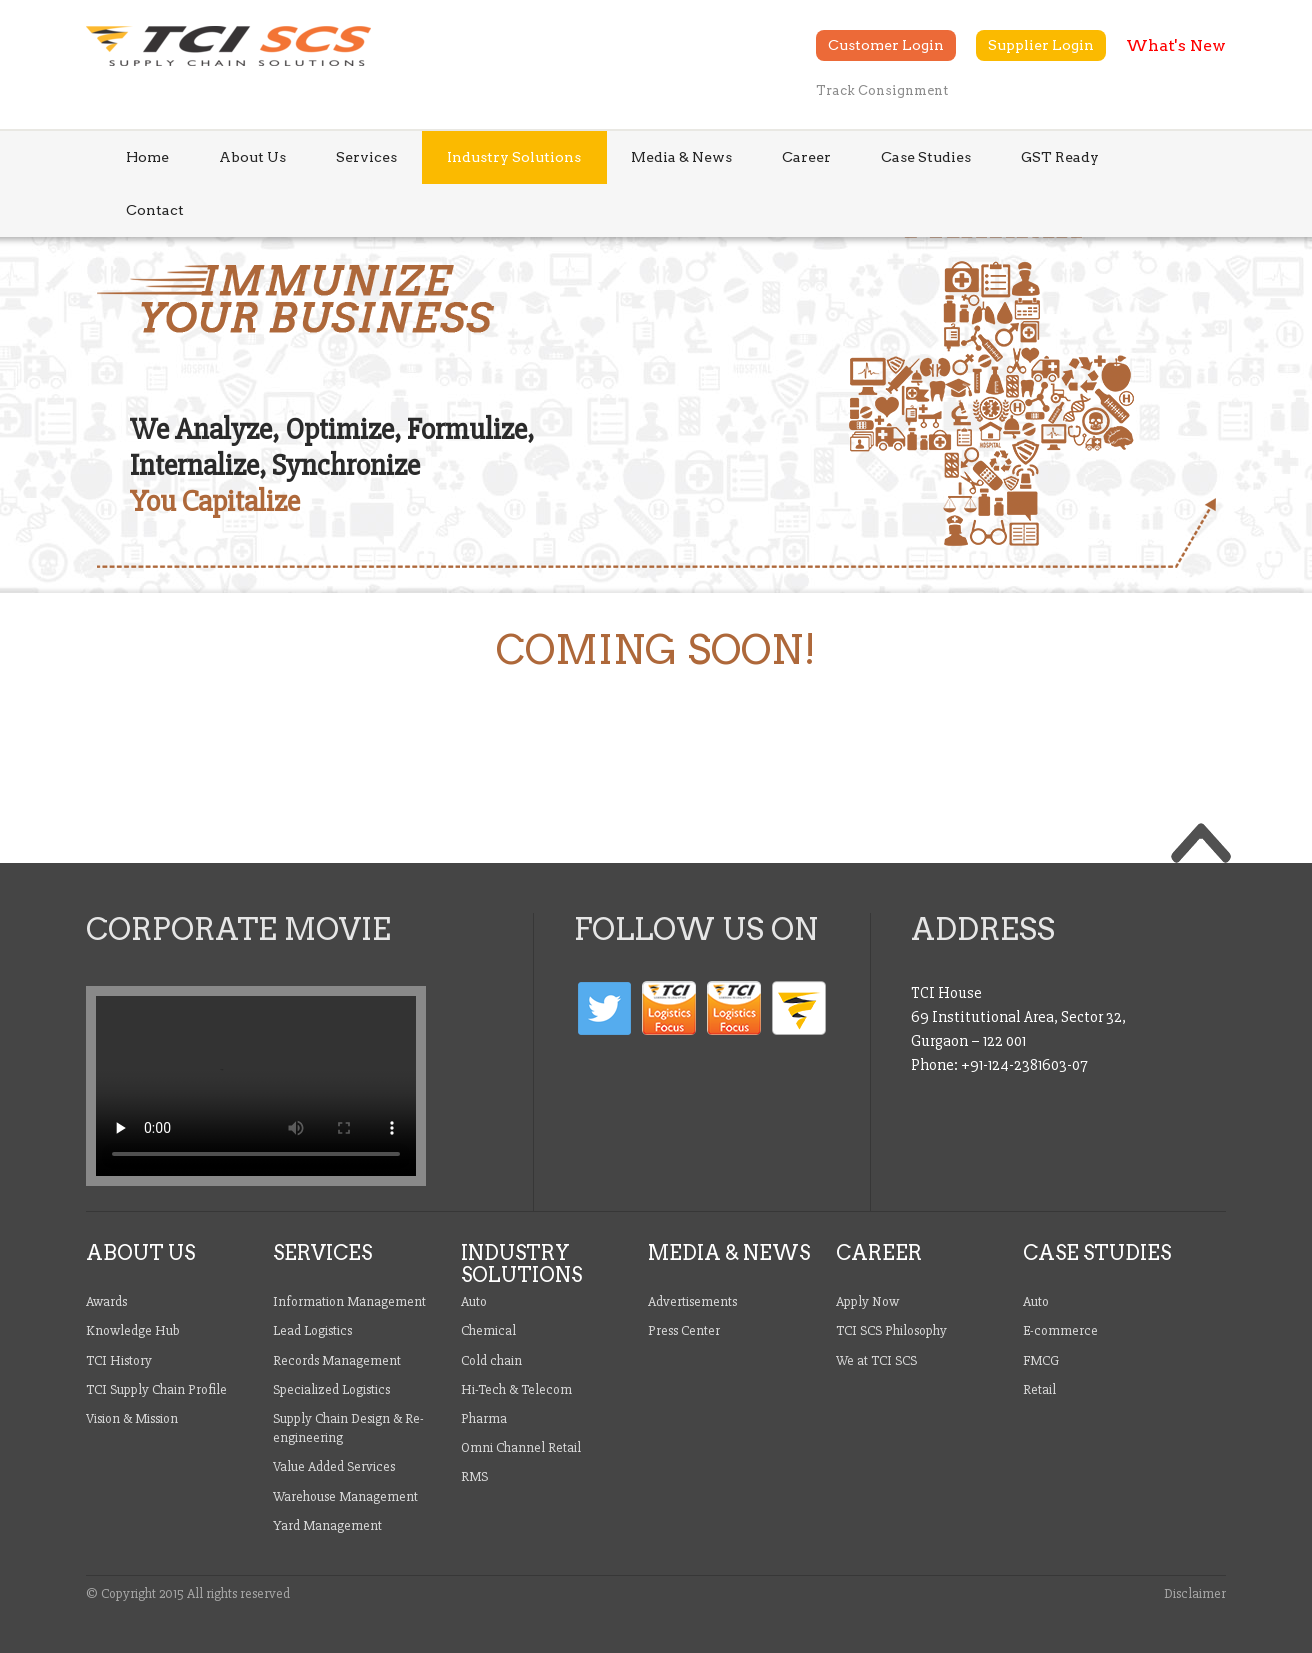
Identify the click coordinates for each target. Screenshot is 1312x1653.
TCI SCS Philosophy (891, 1330)
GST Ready (1060, 157)
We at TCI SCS (876, 1360)
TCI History (119, 1360)
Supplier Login (1041, 45)
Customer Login (886, 45)
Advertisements (692, 1301)
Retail (1039, 1389)
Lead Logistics (312, 1330)
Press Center (684, 1330)
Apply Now (867, 1301)
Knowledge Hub (133, 1330)
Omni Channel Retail (521, 1447)
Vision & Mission (132, 1418)
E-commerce (1060, 1330)
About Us (252, 157)
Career (806, 157)
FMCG (1041, 1360)
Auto (474, 1301)
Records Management (337, 1360)
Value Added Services (334, 1466)
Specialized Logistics (331, 1389)
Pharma (484, 1418)
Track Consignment (882, 90)
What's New (1176, 45)
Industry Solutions (514, 157)
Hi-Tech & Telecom (516, 1389)
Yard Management (327, 1525)
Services (366, 157)
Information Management (349, 1301)
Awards (106, 1301)
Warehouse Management (345, 1496)
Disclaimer (1195, 1593)
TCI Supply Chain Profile (156, 1389)
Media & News (681, 157)
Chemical (488, 1330)
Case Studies (926, 157)
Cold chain (491, 1360)
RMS (474, 1476)
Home (147, 157)
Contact (155, 210)
